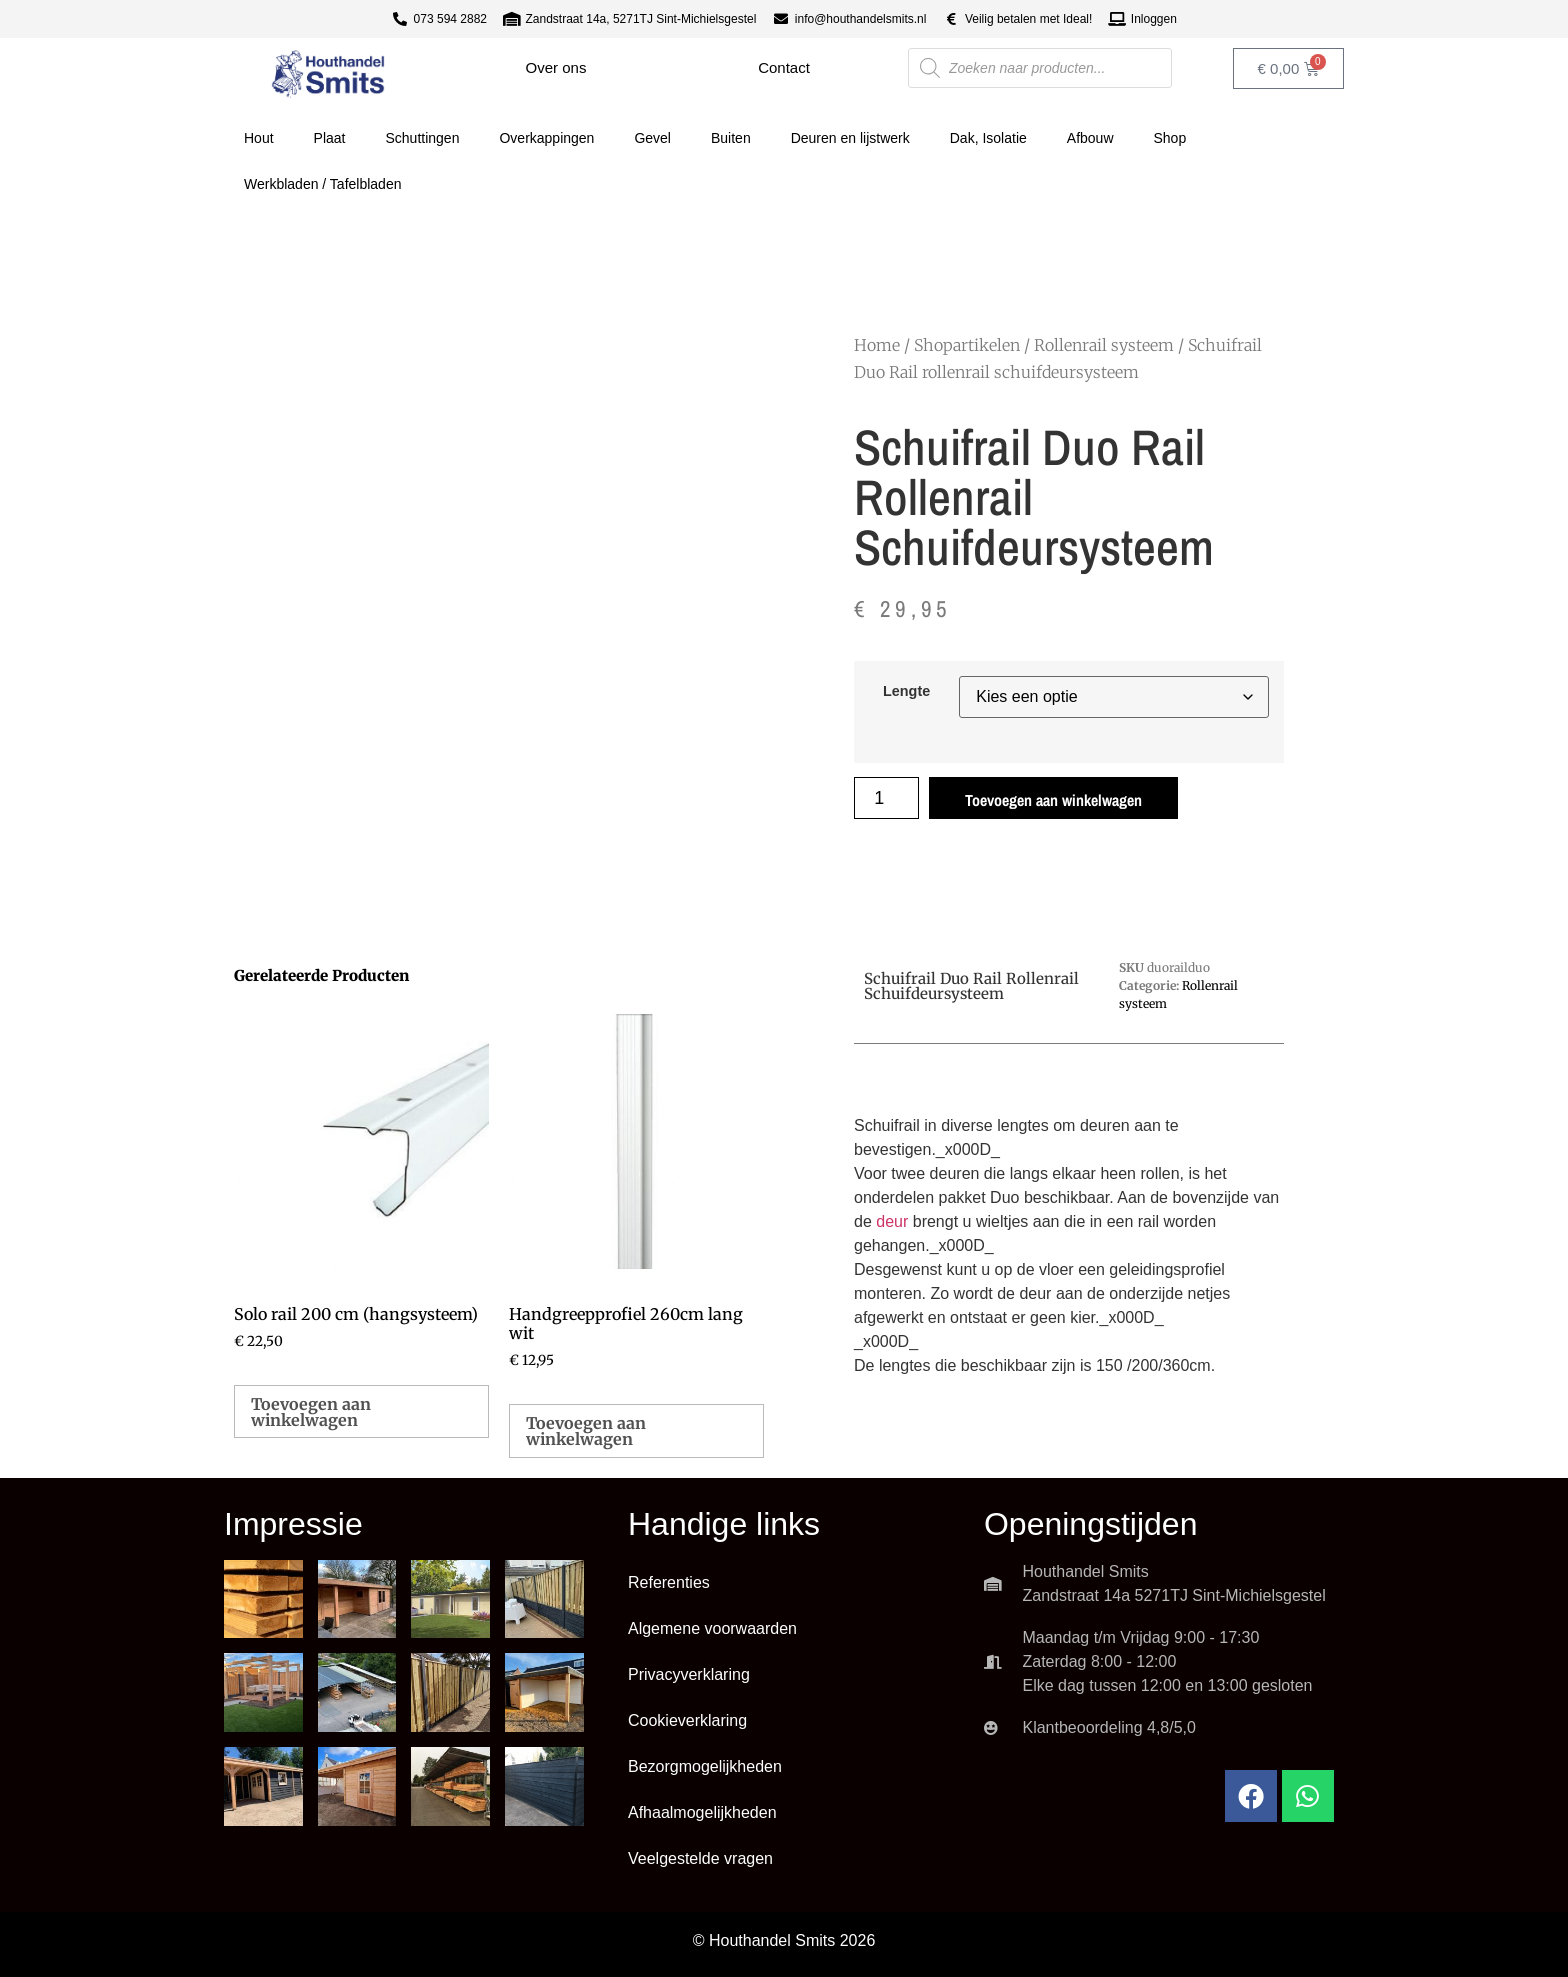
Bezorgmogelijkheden (705, 1766)
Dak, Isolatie (988, 138)
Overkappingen (546, 138)
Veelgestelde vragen (700, 1858)
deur (892, 1221)
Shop (1170, 138)
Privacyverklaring (689, 1674)
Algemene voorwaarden (712, 1628)
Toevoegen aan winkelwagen (1053, 800)
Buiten (731, 138)
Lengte (906, 691)
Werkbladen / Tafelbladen (322, 184)
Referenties (669, 1582)
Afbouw (1090, 138)
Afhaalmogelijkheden (702, 1812)
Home (877, 345)
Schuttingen (423, 138)
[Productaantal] (886, 798)
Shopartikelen (967, 345)
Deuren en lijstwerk (850, 138)
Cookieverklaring (687, 1720)
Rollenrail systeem (1104, 345)
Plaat (330, 138)
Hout (259, 138)
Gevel (652, 138)
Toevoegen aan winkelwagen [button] (311, 1412)
